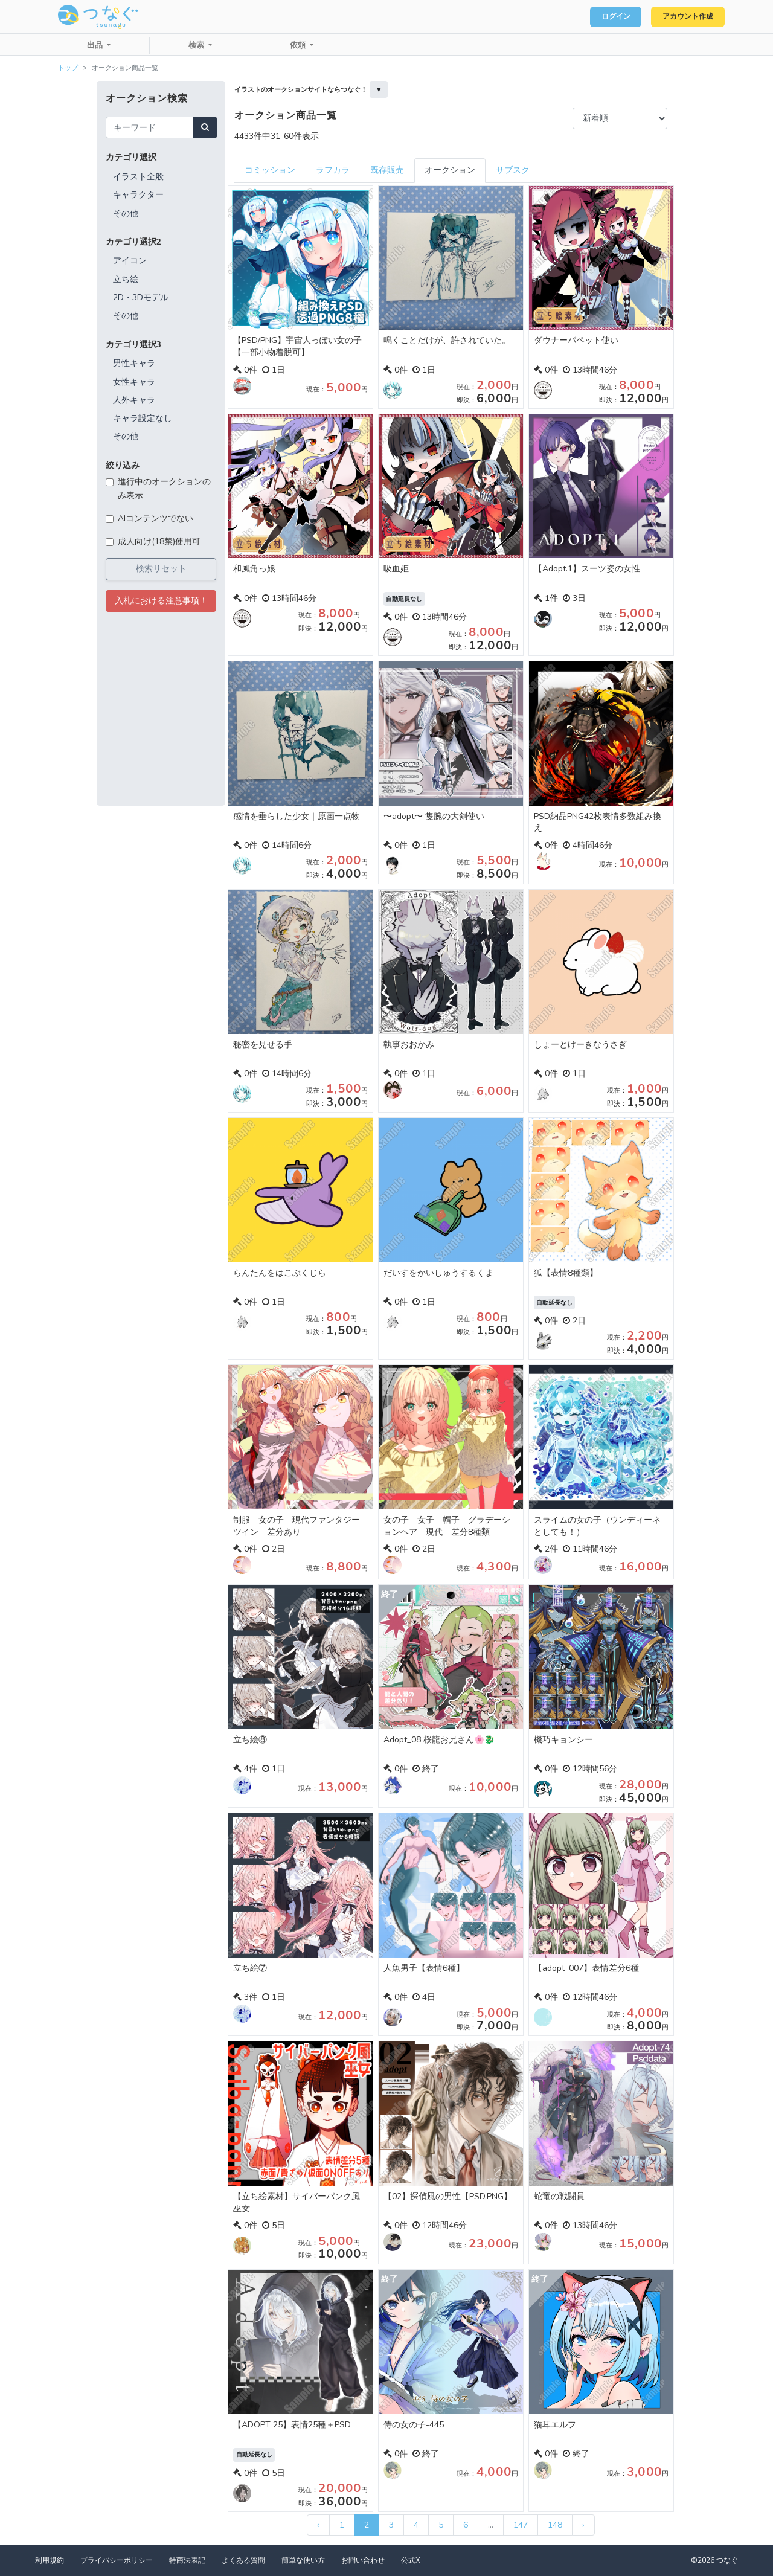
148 (555, 2525)
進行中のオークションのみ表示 (164, 488)
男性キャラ (134, 363)
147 (520, 2525)
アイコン (130, 260)
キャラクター (138, 195)
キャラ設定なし (142, 418)
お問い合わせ (363, 2560)
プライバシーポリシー (116, 2560)
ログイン (601, 16)
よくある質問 (243, 2560)
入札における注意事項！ (161, 600)
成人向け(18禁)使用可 (159, 541)
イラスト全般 (138, 176)
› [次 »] (583, 2525)
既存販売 (387, 170)
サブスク (513, 170)
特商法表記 (187, 2560)
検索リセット (161, 568)
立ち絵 (125, 279)
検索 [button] (197, 45)
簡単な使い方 (303, 2560)
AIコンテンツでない (155, 518)
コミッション (270, 170)
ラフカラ (333, 170)
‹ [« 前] (318, 2525)
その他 (125, 213)
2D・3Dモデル (140, 297)
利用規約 (49, 2560)
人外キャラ (134, 400)
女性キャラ (134, 382)
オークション (450, 170)
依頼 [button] (299, 45)
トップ (68, 67)
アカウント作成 (682, 16)
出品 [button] (96, 45)
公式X (410, 2560)
